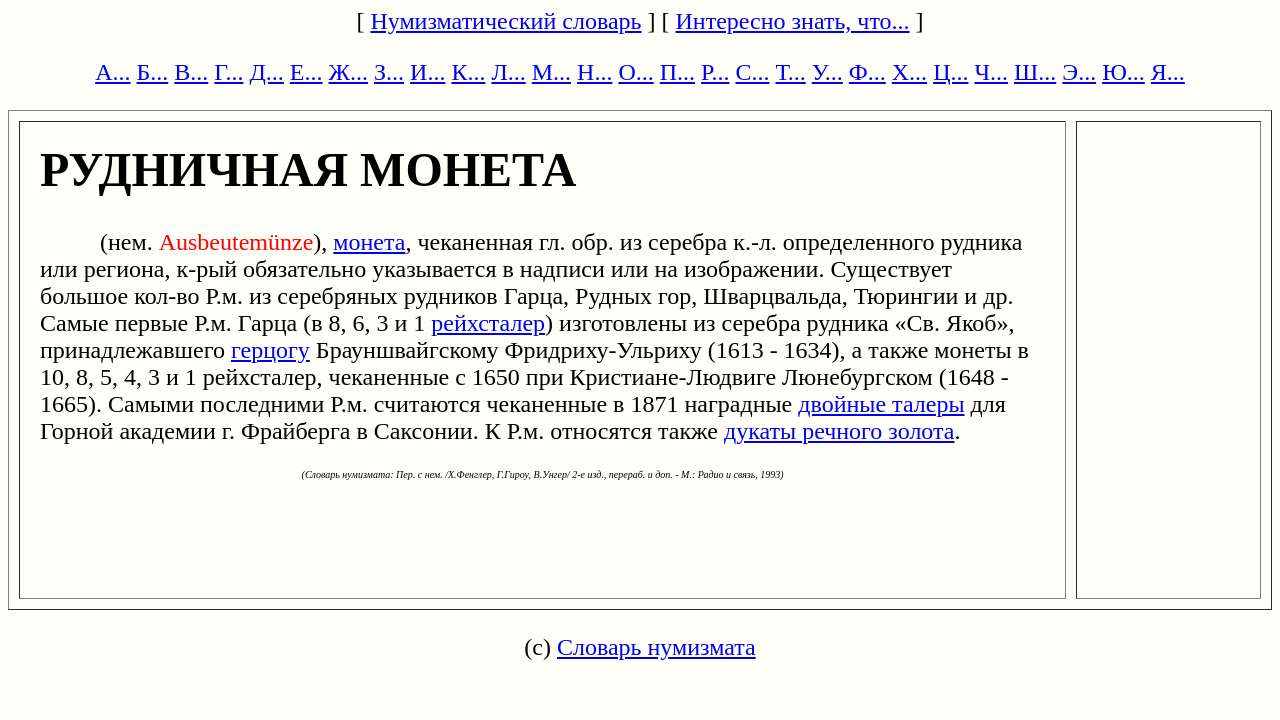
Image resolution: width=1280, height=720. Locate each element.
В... (191, 72)
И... (427, 72)
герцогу (270, 350)
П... (677, 72)
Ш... (1035, 72)
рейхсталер (488, 323)
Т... (790, 72)
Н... (594, 72)
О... (635, 72)
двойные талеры (881, 404)
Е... (306, 72)
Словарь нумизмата (656, 647)
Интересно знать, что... (793, 21)
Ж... (349, 72)
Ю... (1123, 72)
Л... (508, 72)
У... (827, 72)
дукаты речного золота (839, 431)
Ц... (950, 72)
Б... (153, 72)
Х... (909, 72)
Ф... (867, 72)
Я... (1168, 72)
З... (389, 72)
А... (112, 72)
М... (551, 72)
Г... (228, 72)
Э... (1079, 72)
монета (369, 242)
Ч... (991, 72)
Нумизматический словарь (505, 21)
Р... (715, 72)
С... (752, 72)
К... (468, 72)
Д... (266, 72)
